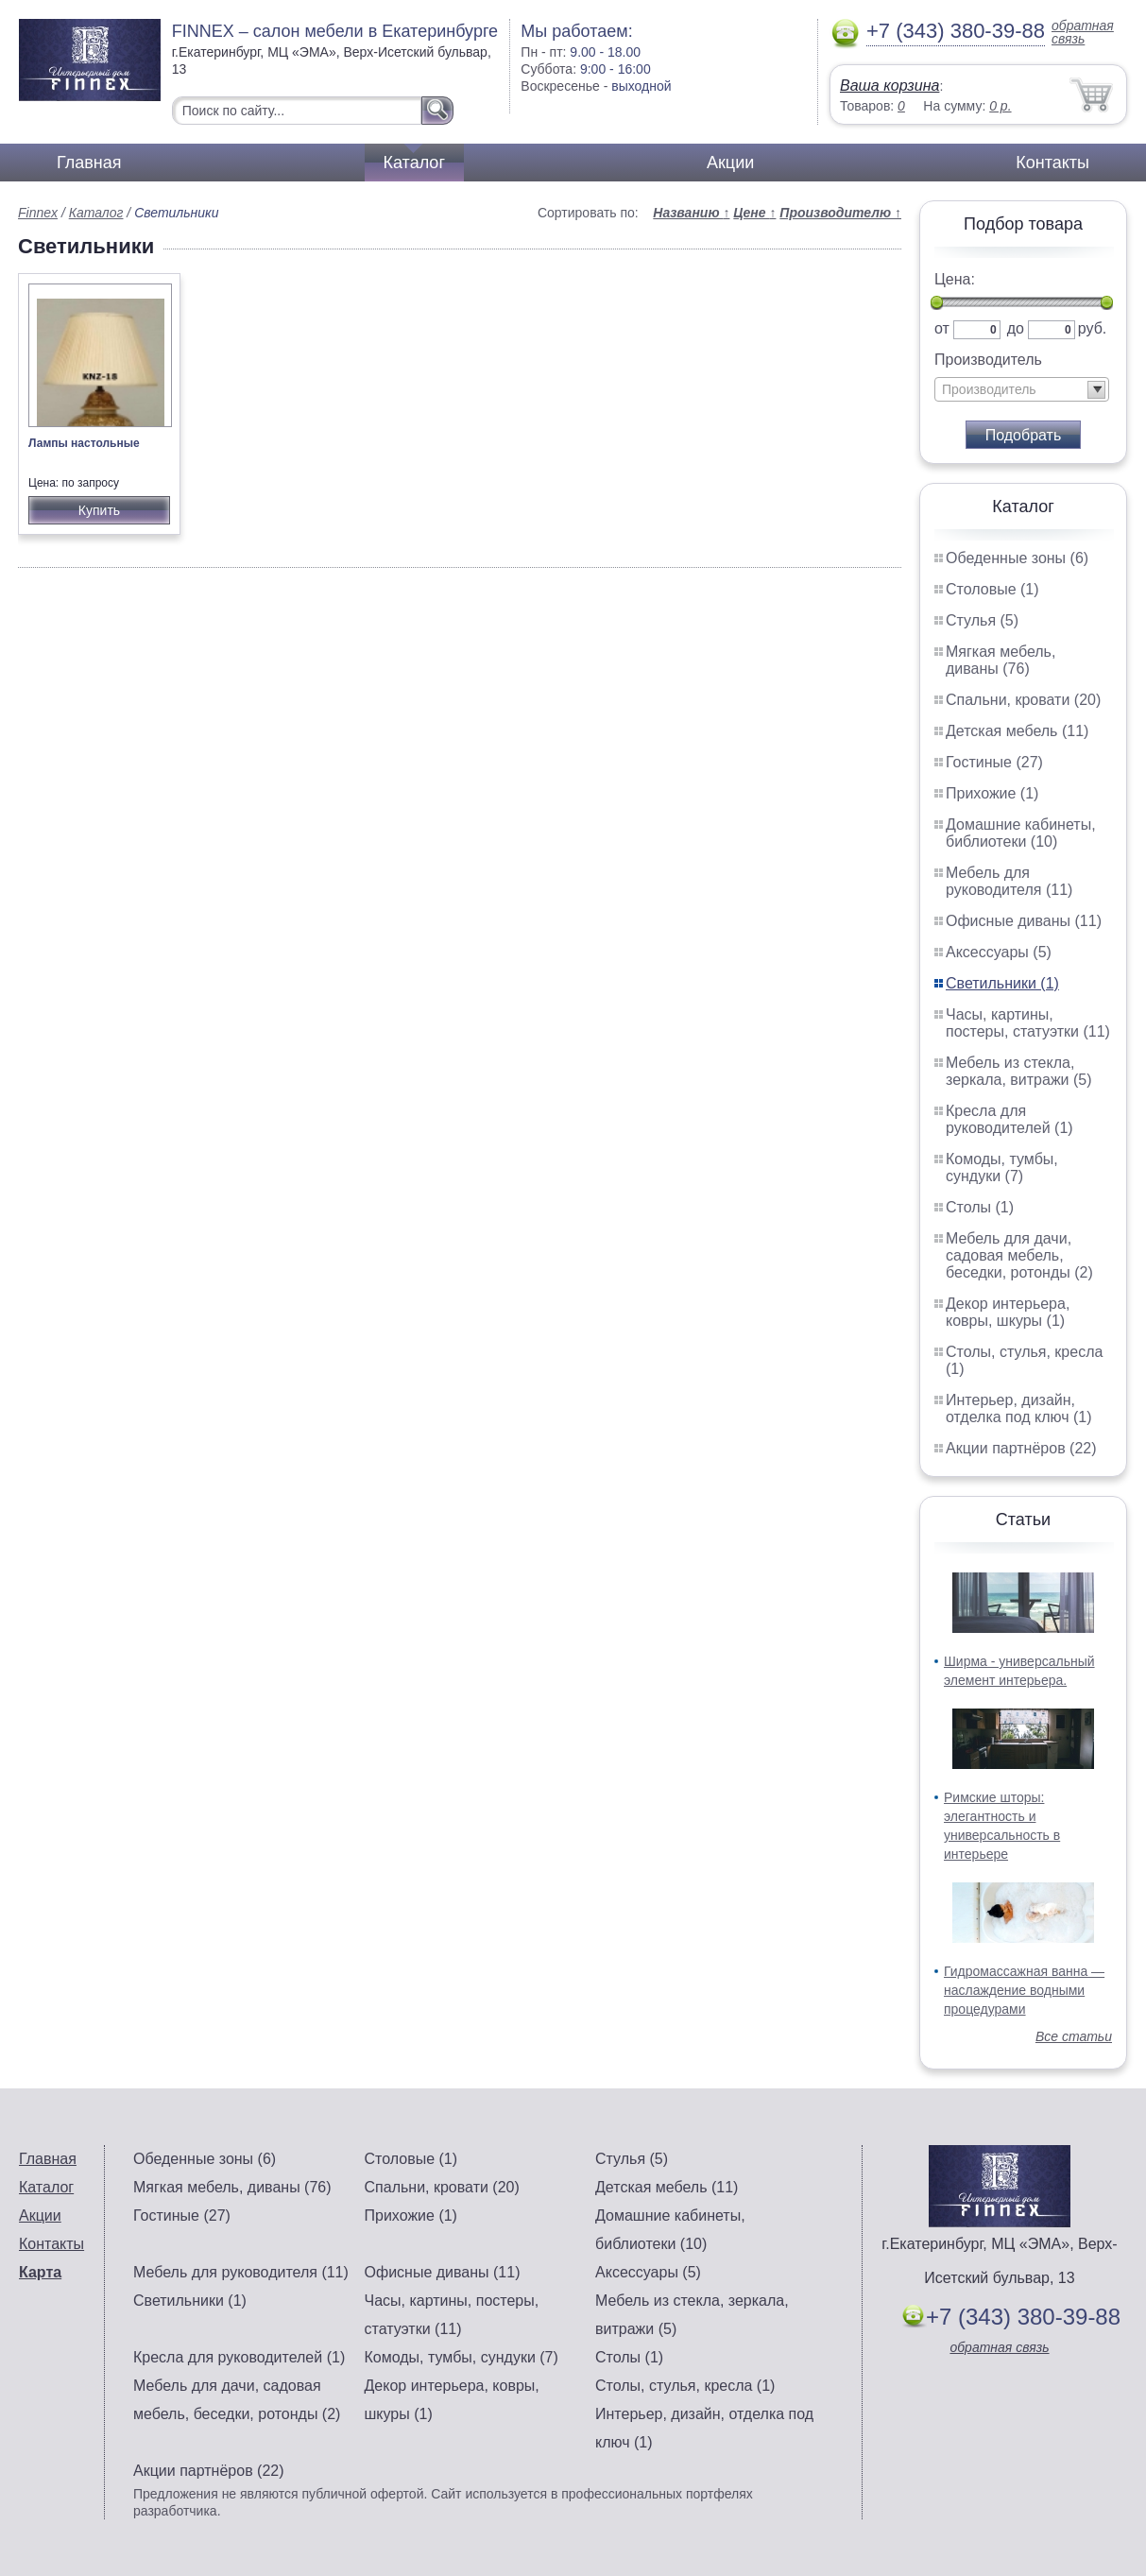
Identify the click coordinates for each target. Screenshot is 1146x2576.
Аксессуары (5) (999, 952)
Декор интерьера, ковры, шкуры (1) (1007, 1312)
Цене (754, 212)
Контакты (1052, 162)
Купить (99, 510)
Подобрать (1023, 435)
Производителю (840, 212)
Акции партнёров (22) (1021, 1448)
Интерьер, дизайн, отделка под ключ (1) (1019, 1408)
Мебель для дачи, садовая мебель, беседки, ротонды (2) (1019, 1255)
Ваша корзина (889, 85)
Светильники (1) (1002, 983)
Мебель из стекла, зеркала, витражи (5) (1019, 1071)
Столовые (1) (992, 589)
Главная (89, 162)
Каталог (414, 162)
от (941, 328)
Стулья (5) (982, 620)
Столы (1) (980, 1207)
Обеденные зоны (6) (1017, 558)
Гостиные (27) (994, 762)
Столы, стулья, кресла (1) (685, 2386)
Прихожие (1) (992, 793)
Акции (730, 162)
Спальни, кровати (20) (1023, 700)
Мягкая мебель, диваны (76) (1000, 660)
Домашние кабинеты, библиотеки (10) (1021, 833)
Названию (691, 212)
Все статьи (1073, 2036)
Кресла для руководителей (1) (1009, 1119)
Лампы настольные (84, 443)
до (1015, 328)
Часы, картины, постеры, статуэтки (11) (1028, 1022)
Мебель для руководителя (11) (1009, 881)
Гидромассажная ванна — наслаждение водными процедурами (1024, 1990)
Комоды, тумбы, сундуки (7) (1002, 1167)
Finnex (38, 212)
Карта (40, 2272)
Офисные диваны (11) (1024, 921)
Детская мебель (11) (1017, 731)
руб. (1092, 328)
